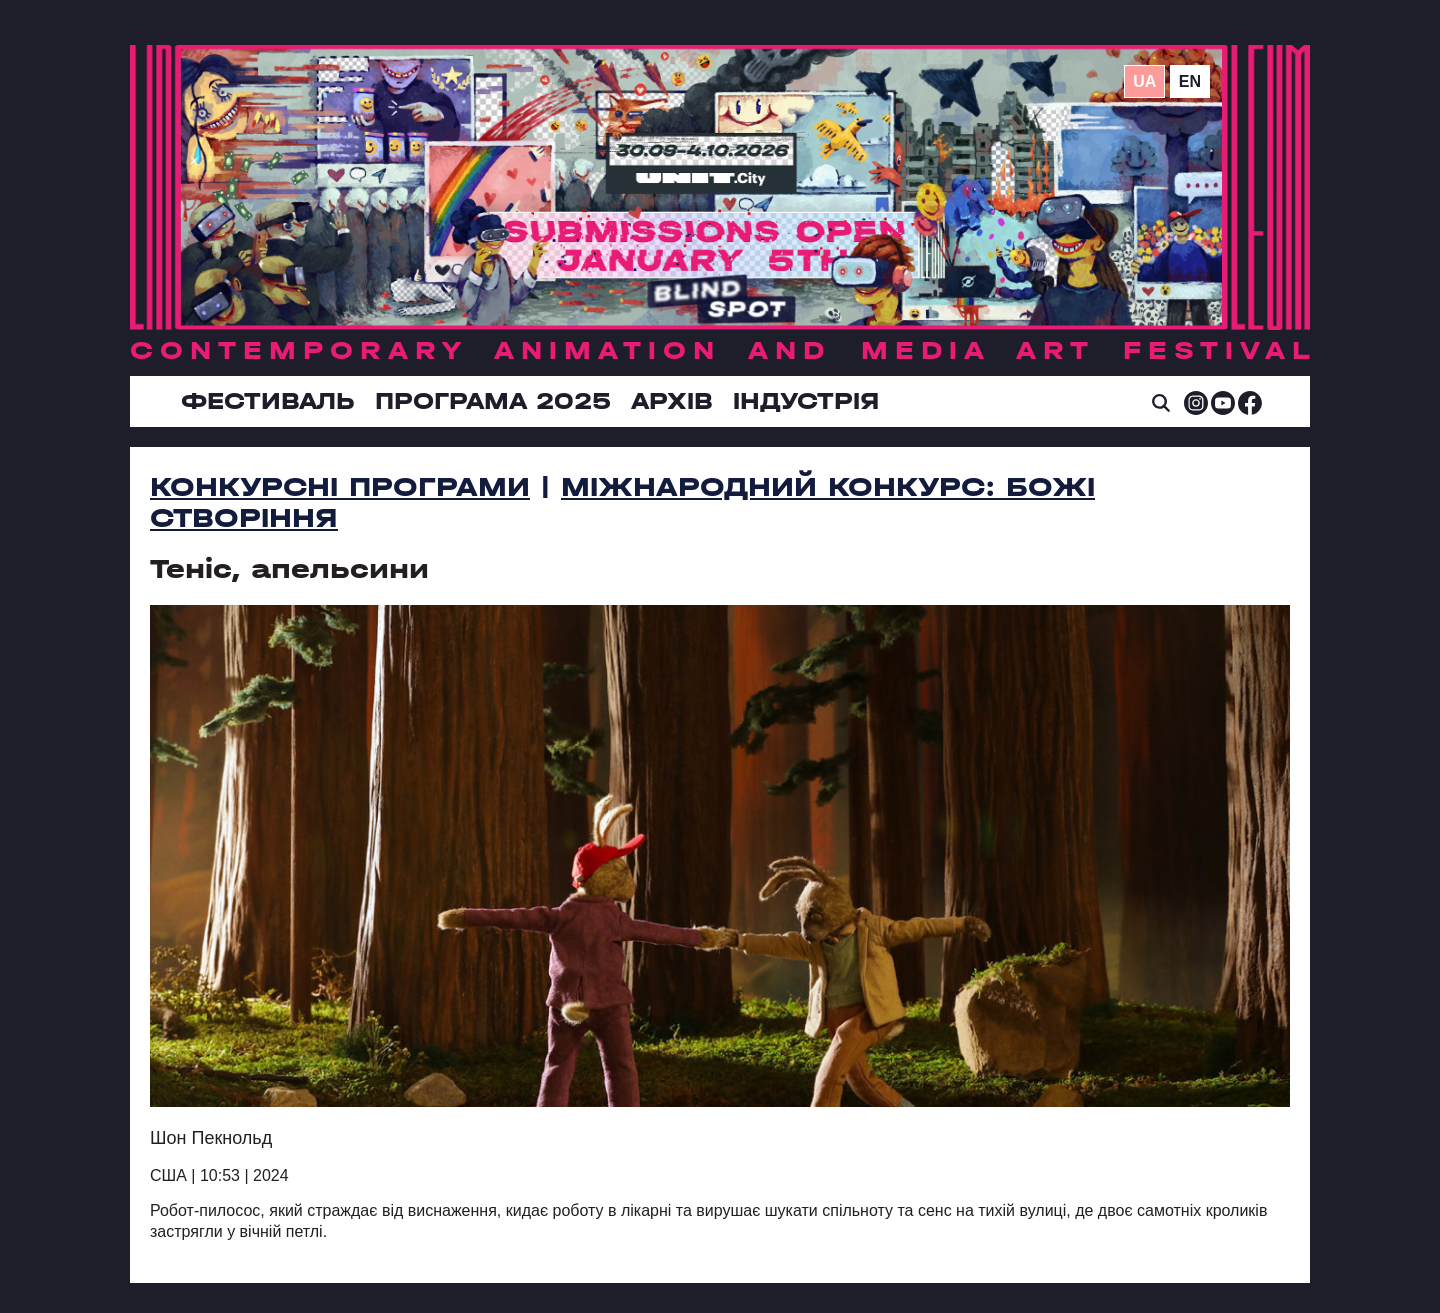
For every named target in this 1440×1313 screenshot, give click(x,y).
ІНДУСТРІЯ (806, 401)
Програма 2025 (493, 401)
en (1190, 81)
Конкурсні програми (340, 487)
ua (1144, 81)
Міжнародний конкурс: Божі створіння (622, 502)
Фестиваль (268, 401)
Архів (672, 401)
